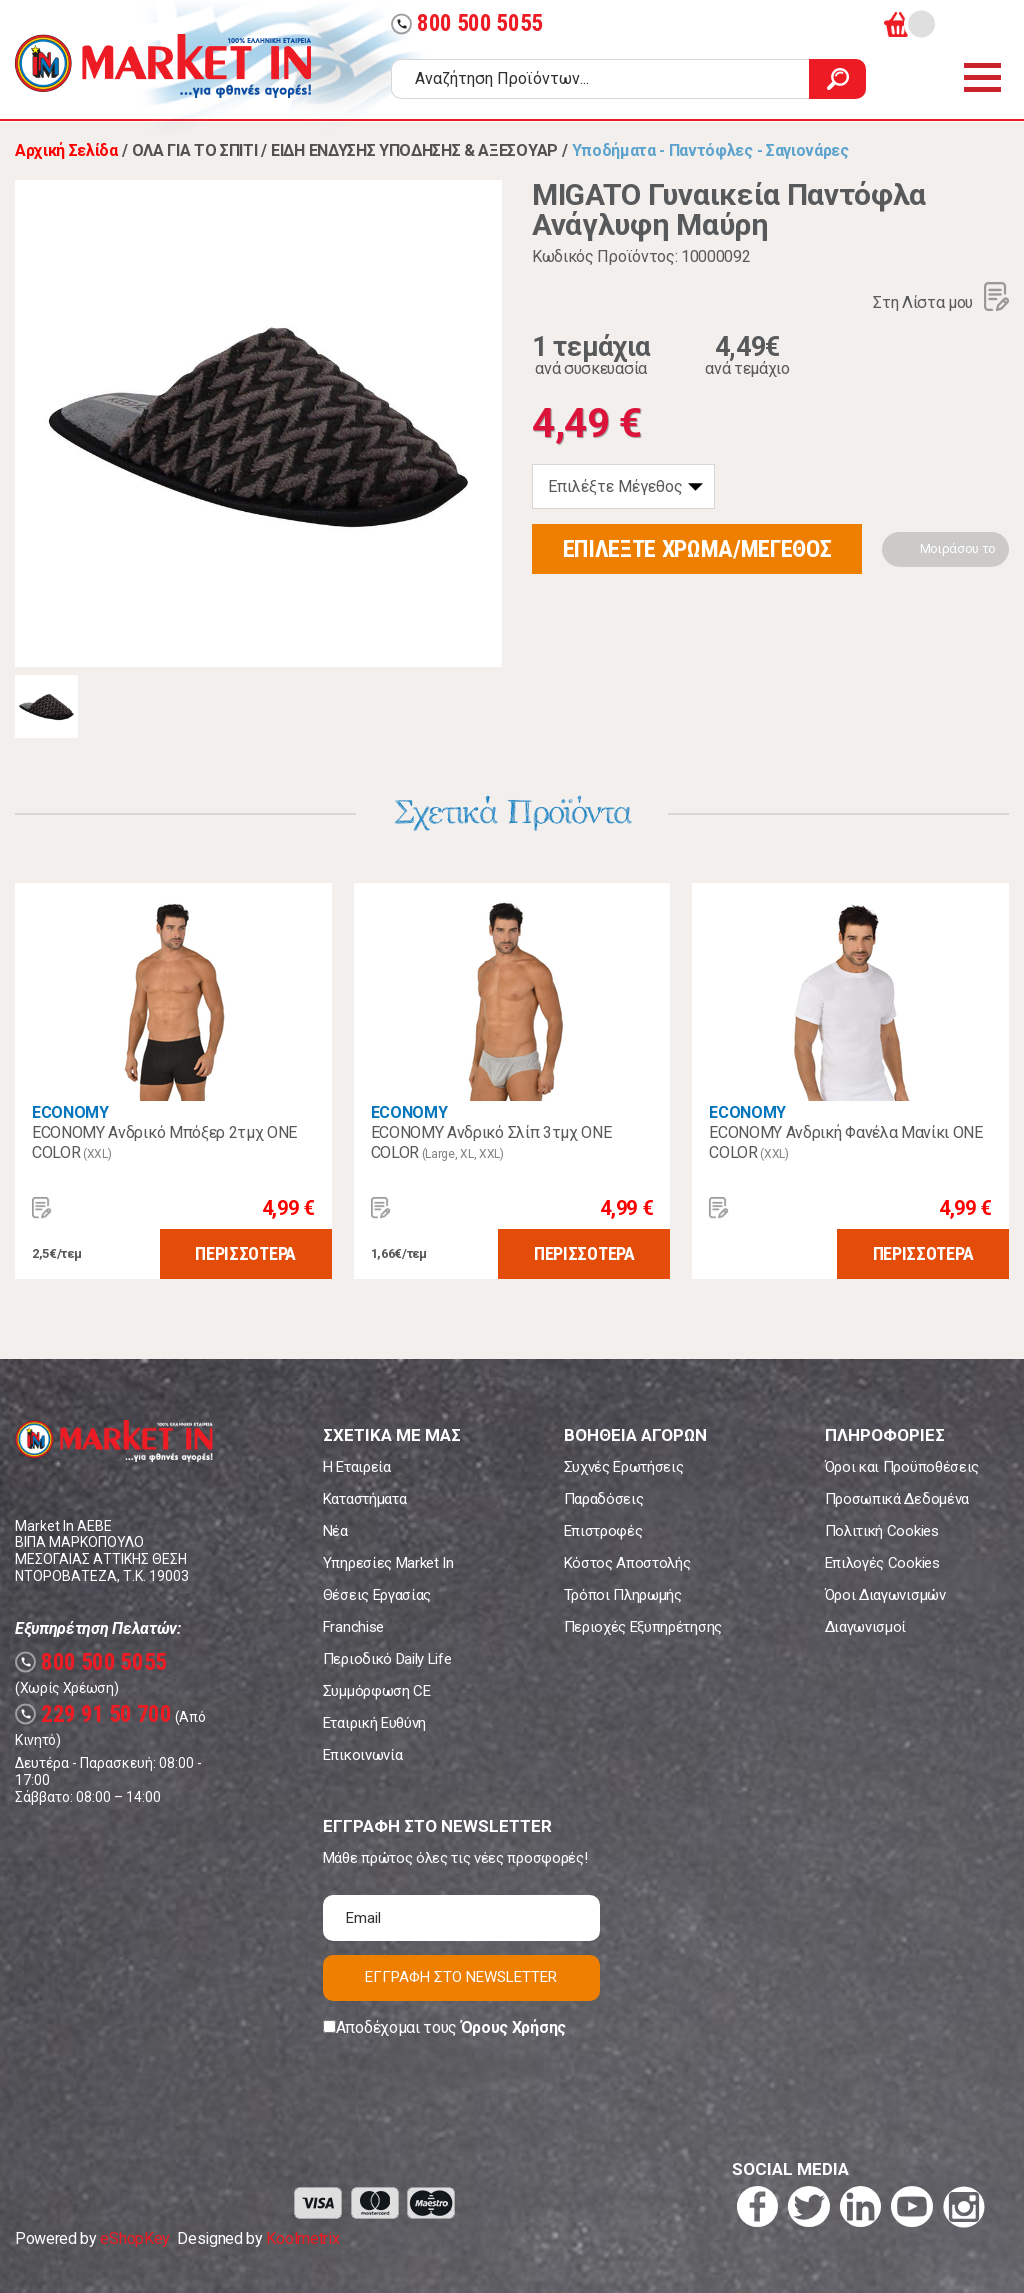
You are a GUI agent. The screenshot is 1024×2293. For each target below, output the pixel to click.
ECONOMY (70, 1112)
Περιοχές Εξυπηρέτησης (643, 1627)
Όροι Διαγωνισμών (885, 1595)
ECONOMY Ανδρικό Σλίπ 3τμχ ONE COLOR (491, 1142)
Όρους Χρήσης (513, 2027)
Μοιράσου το (958, 548)
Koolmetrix (302, 2238)
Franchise (353, 1627)
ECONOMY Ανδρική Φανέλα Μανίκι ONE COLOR (845, 1142)
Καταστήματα (364, 1499)
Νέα (335, 1531)
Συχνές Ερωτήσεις (624, 1467)
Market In (163, 66)
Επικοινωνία (362, 1755)
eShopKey (134, 2238)
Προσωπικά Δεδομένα (897, 1499)
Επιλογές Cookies (882, 1563)
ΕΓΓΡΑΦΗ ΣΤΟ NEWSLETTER (461, 1977)
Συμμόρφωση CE (377, 1691)
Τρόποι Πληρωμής (623, 1595)
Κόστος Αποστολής (627, 1563)
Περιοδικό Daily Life (387, 1659)
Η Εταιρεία (357, 1467)
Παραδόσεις (604, 1499)
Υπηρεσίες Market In (388, 1563)
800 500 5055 (467, 23)
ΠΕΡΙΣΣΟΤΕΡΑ (245, 1253)
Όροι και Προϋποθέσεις (902, 1467)
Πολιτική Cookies (882, 1531)
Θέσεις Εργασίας (377, 1595)
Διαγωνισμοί (865, 1627)
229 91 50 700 (93, 1714)
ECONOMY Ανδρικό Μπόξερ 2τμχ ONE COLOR (164, 1142)
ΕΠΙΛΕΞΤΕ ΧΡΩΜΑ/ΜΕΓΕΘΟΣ (697, 549)
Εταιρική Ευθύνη (374, 1723)
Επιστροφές (603, 1531)
